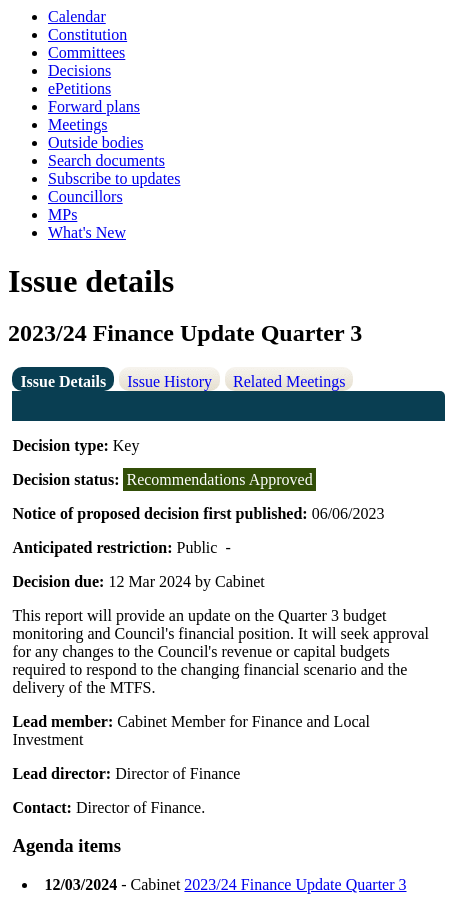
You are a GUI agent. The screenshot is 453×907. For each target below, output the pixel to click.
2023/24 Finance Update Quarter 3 (295, 884)
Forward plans (94, 106)
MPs (62, 214)
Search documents (106, 160)
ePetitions (79, 88)
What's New (87, 232)
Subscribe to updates (114, 178)
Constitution (87, 34)
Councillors (85, 196)
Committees (86, 52)
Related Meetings (289, 381)
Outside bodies (96, 142)
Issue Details (63, 381)
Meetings (78, 124)
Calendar (77, 16)
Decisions (79, 70)
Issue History (169, 381)
